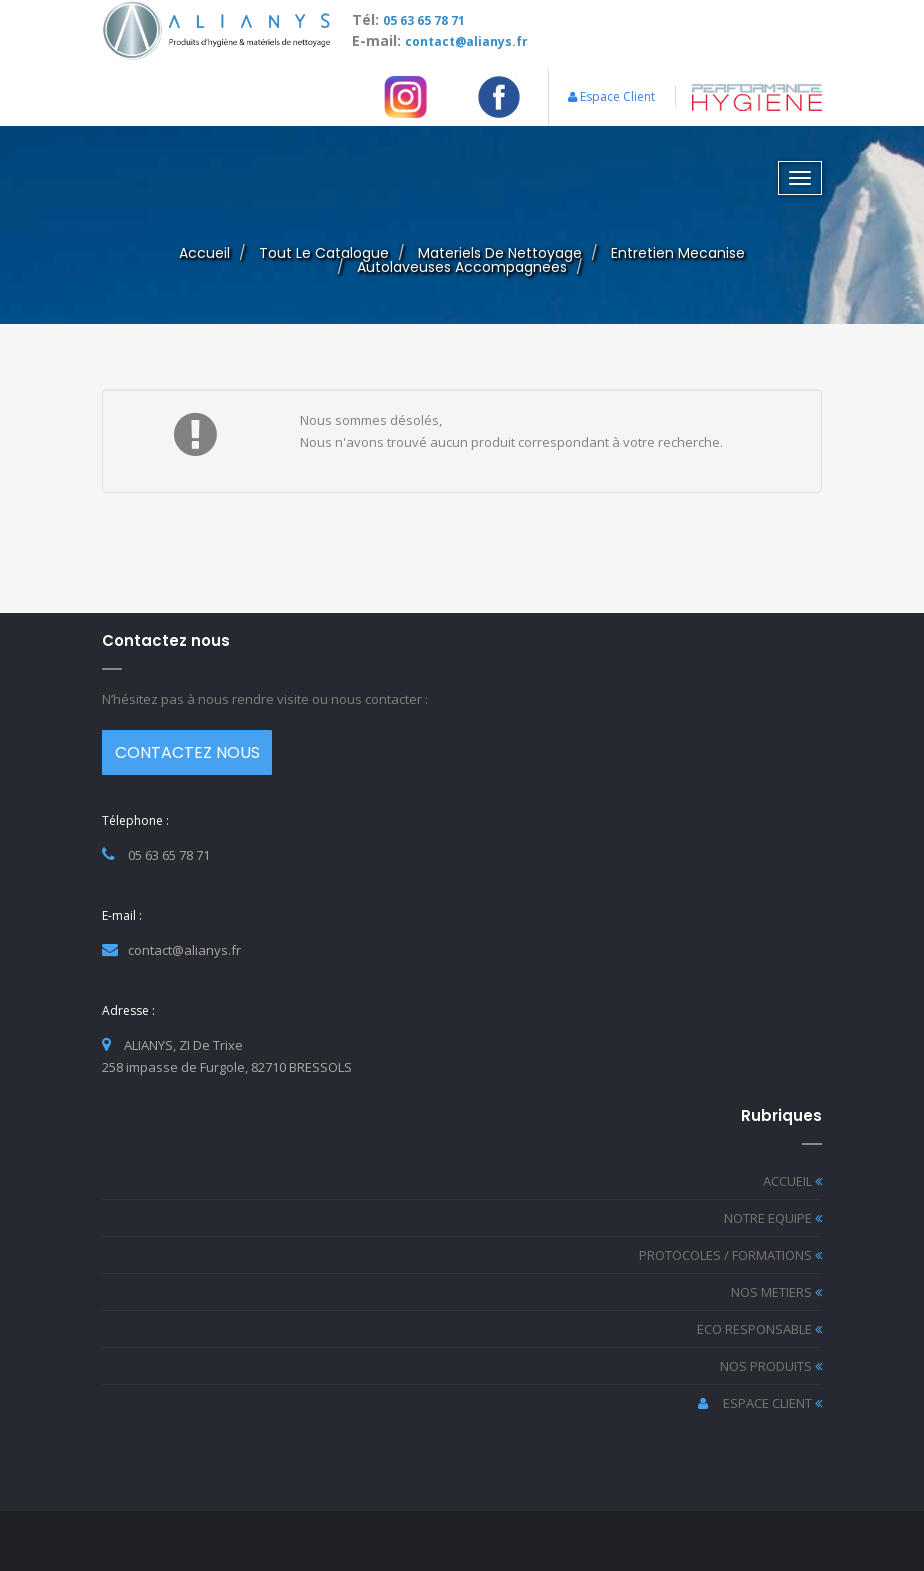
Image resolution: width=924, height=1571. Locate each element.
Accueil (204, 253)
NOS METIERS (776, 1292)
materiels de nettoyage (500, 253)
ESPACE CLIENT (760, 1403)
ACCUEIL (792, 1181)
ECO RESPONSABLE (759, 1329)
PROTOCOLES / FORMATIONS (730, 1255)
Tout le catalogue (324, 253)
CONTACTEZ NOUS (187, 752)
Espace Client (611, 96)
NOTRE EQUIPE (773, 1218)
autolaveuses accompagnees (462, 267)
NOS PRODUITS (771, 1366)
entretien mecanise (678, 253)
